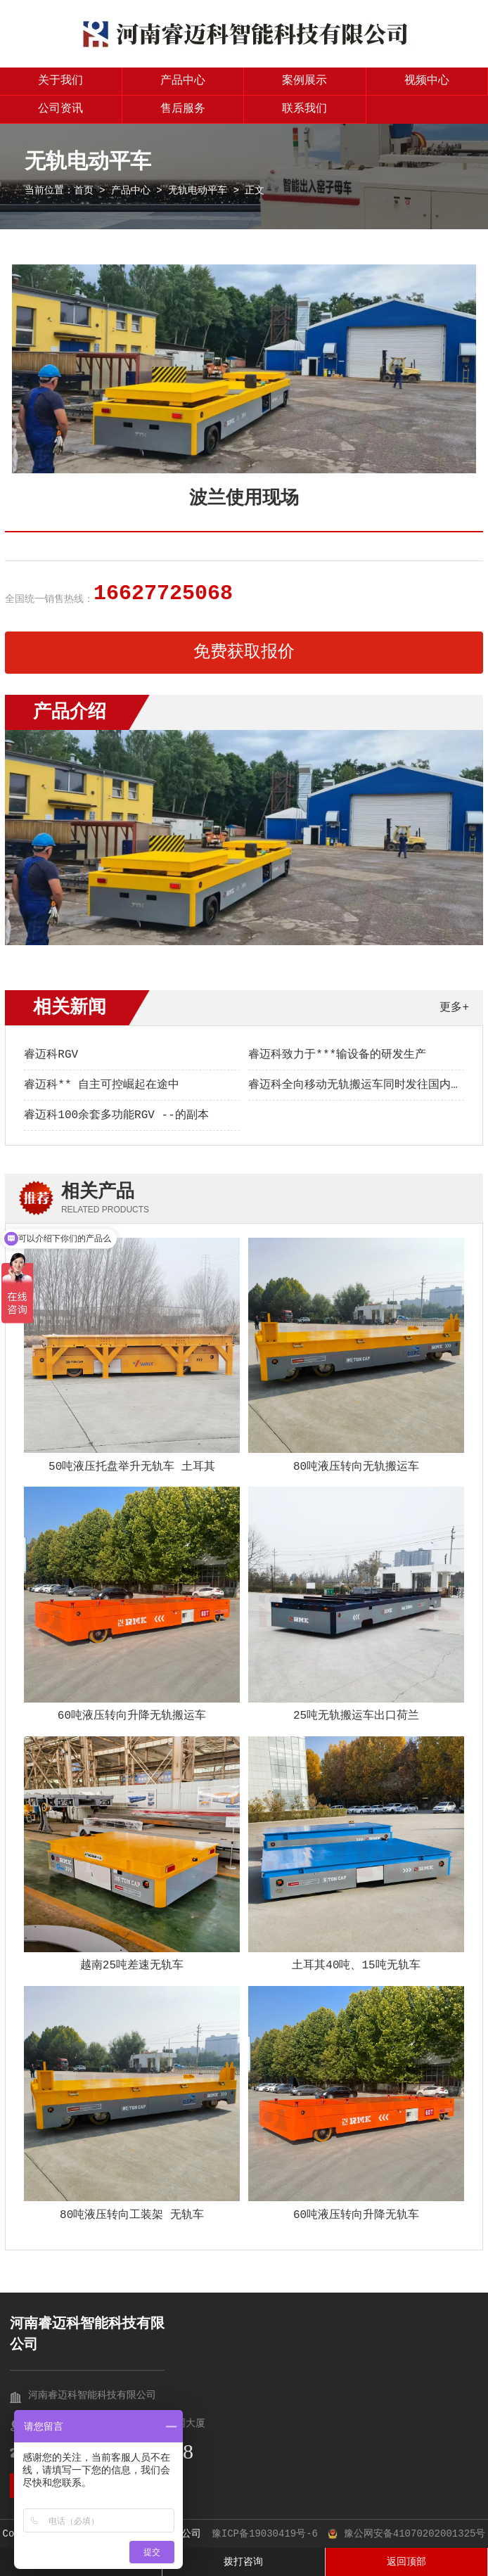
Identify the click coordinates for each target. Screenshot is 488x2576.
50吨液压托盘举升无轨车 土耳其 (132, 1467)
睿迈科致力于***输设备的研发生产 (337, 1055)
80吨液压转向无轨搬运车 (356, 1467)
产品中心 (182, 81)
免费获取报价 (244, 652)
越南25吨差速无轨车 (132, 1965)
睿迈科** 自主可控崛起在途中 (101, 1085)
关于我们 (60, 81)
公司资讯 (60, 109)
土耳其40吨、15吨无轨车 (356, 1965)
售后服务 (182, 109)
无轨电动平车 (197, 190)
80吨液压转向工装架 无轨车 (132, 2215)
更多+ (454, 1007)
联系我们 (304, 109)
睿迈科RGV (51, 1055)
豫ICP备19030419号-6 (265, 2533)
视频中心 (426, 81)
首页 (84, 190)
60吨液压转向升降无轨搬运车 (132, 1716)
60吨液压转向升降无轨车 (356, 2215)
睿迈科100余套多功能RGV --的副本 (116, 1115)
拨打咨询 (243, 2562)
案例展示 (304, 81)
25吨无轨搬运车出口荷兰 (356, 1716)
